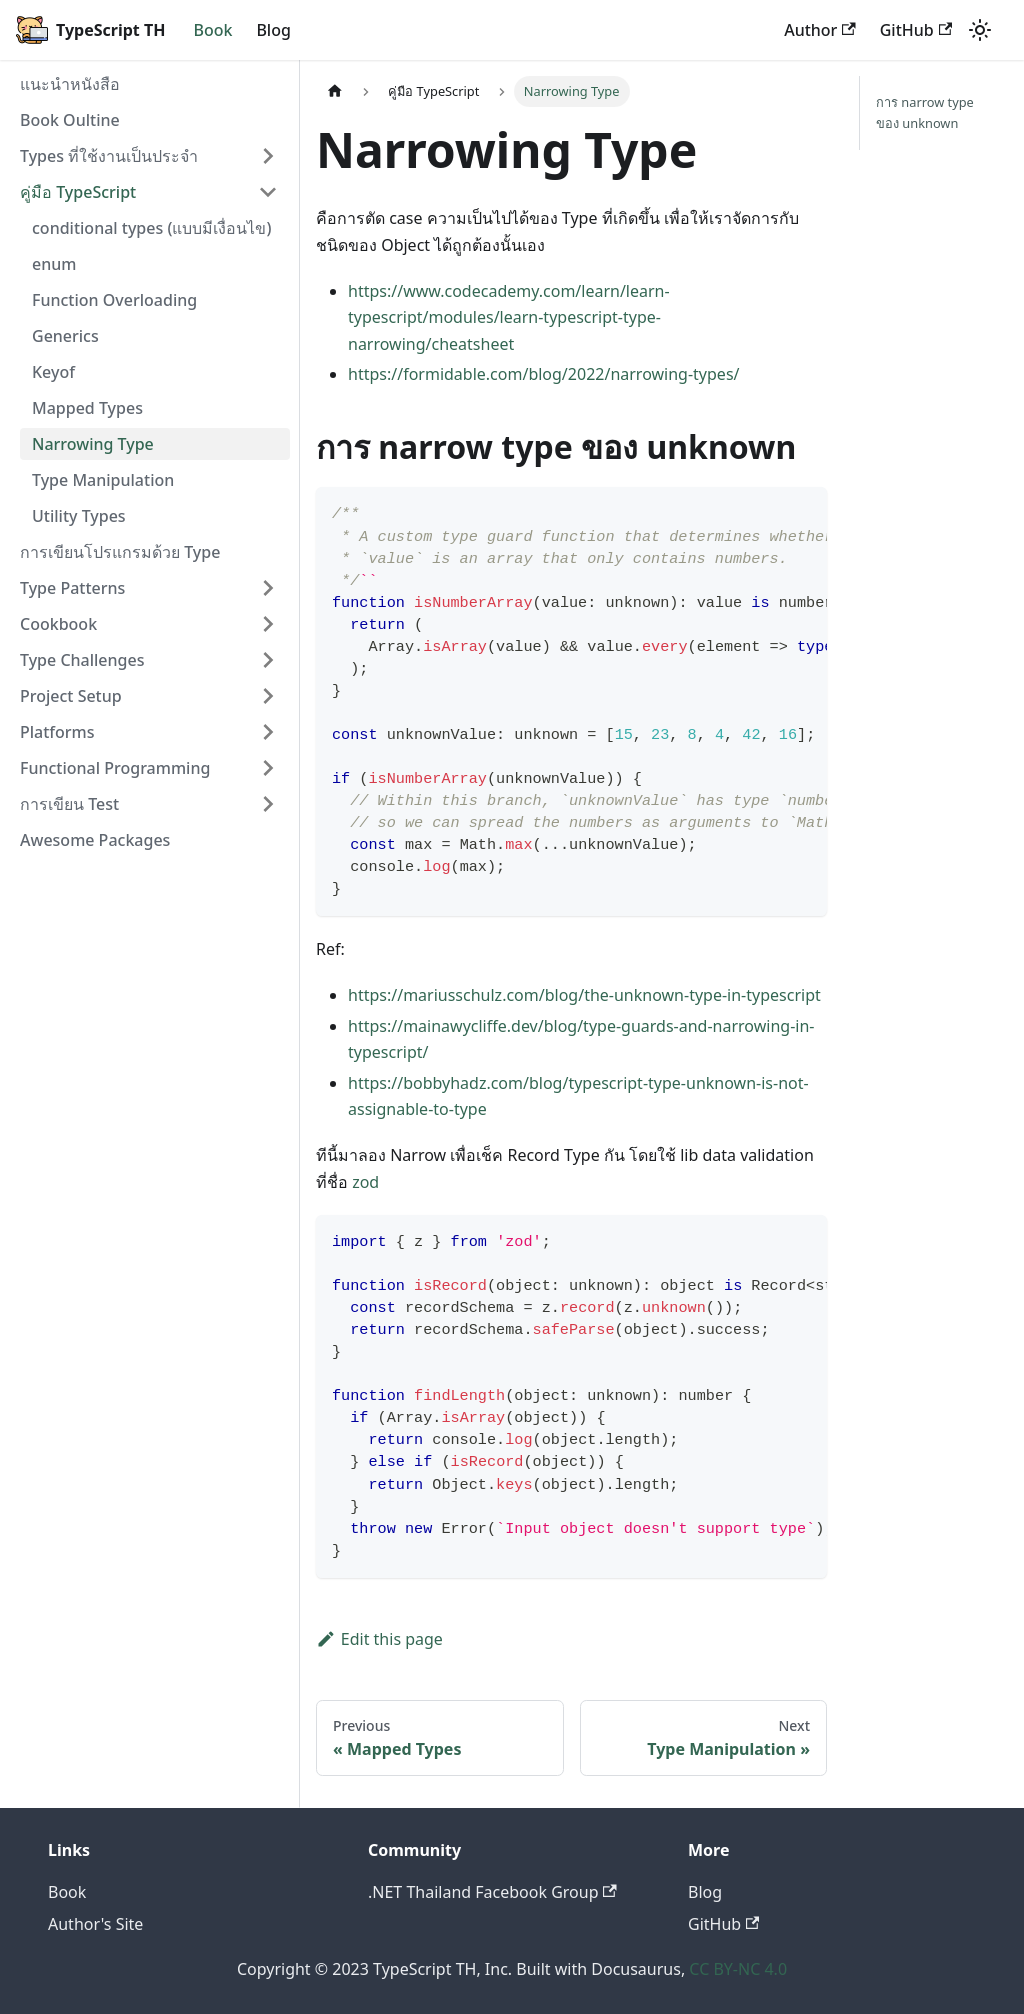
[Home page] (335, 91)
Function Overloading (114, 300)
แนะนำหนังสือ (70, 84)
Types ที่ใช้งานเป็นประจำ (109, 156)
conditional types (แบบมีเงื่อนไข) (151, 228)
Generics (65, 336)
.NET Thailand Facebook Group (492, 1892)
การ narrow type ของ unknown (925, 112)
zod (365, 1182)
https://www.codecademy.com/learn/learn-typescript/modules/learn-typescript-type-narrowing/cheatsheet (509, 317)
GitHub (916, 30)
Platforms (57, 732)
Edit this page (379, 1639)
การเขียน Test (69, 804)
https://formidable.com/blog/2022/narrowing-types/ (544, 374)
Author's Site (95, 1924)
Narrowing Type (93, 444)
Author (820, 30)
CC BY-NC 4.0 (738, 1969)
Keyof (53, 372)
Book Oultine (70, 120)
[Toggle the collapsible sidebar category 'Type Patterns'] (268, 588)
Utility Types (79, 516)
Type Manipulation (103, 480)
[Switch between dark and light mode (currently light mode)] (980, 30)
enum (54, 264)
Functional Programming (115, 768)
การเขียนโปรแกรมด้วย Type (120, 552)
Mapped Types (87, 408)
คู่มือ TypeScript (78, 192)
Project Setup (71, 696)
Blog (273, 30)
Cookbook (58, 624)
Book (212, 30)
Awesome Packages (95, 840)
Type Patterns (72, 588)
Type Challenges (82, 660)
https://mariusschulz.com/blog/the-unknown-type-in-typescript (584, 995)
